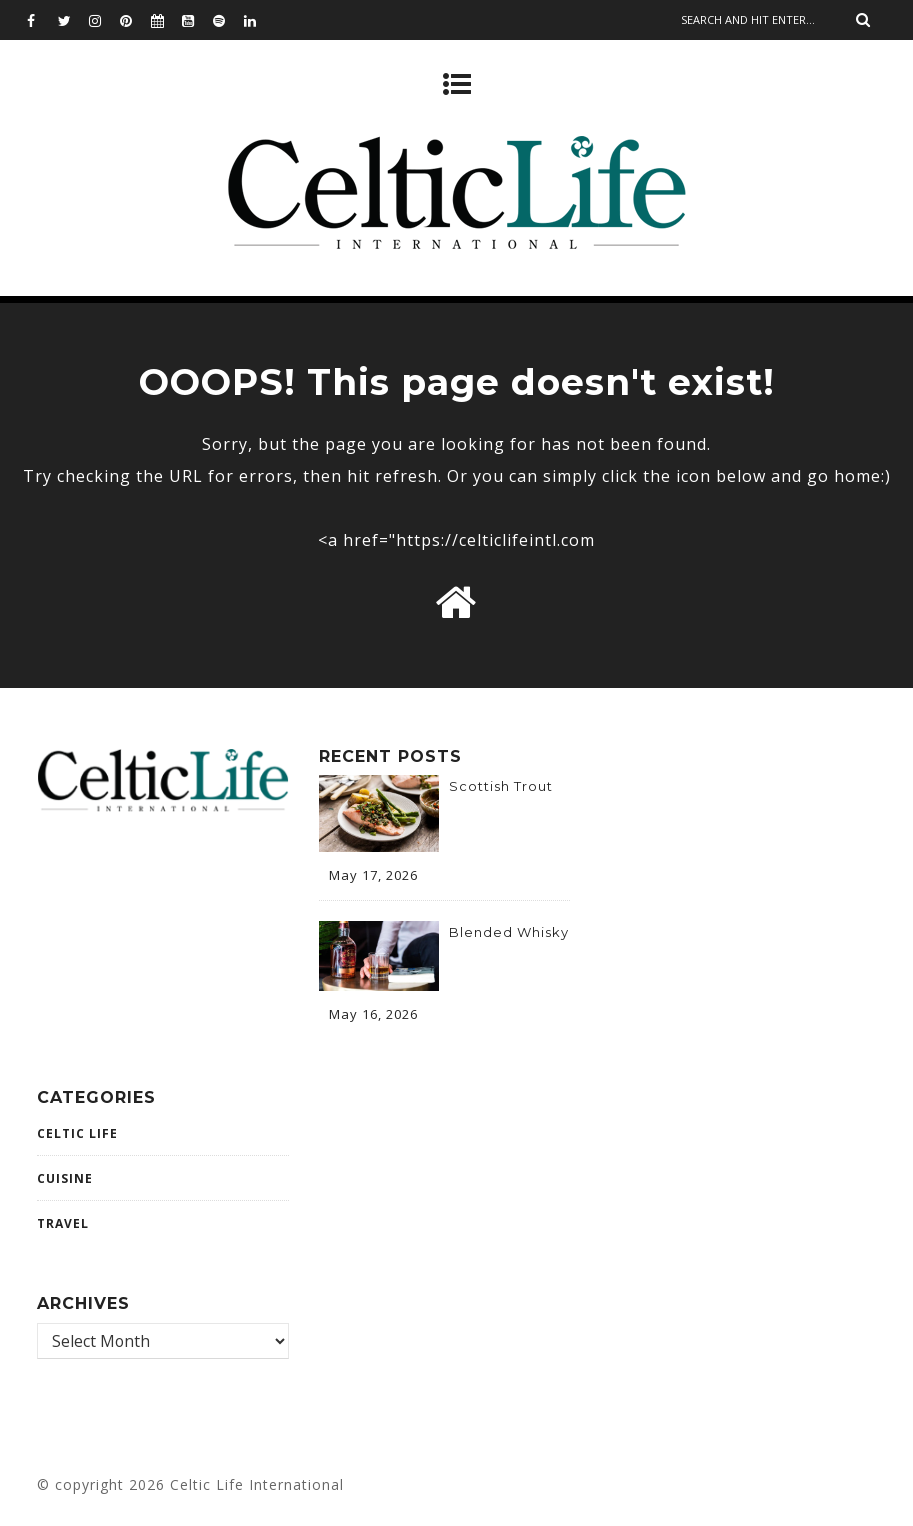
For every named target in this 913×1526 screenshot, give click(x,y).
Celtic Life (77, 1133)
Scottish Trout (501, 786)
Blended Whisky (509, 932)
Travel (63, 1223)
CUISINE (65, 1178)
